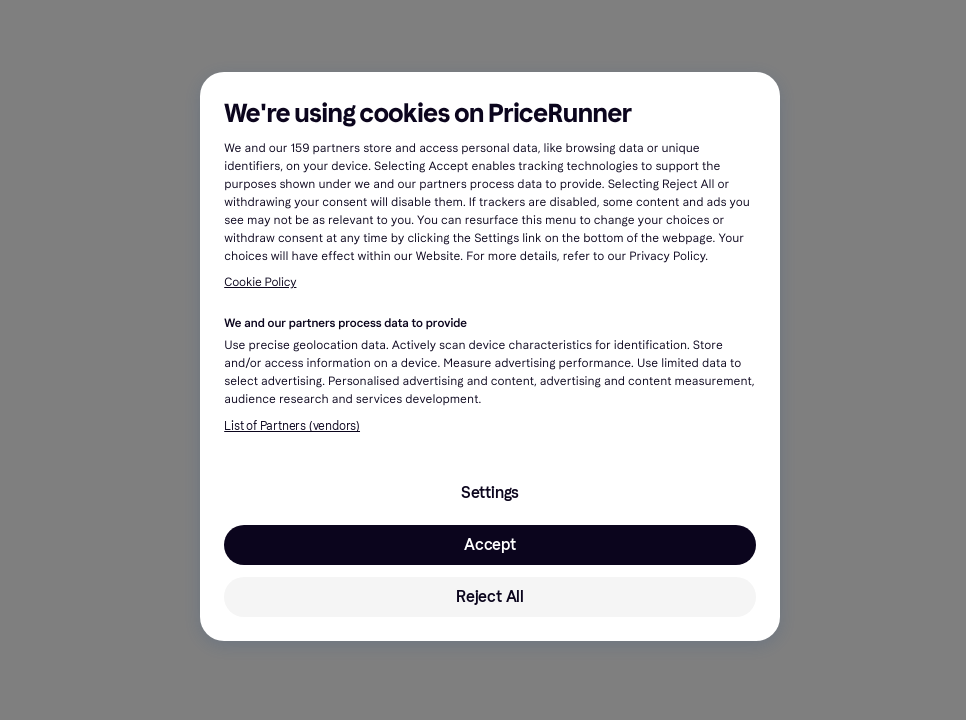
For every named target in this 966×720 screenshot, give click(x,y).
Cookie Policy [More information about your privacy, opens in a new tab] (260, 283)
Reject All (490, 596)
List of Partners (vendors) (292, 426)
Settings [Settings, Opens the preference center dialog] (490, 492)
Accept (490, 544)
